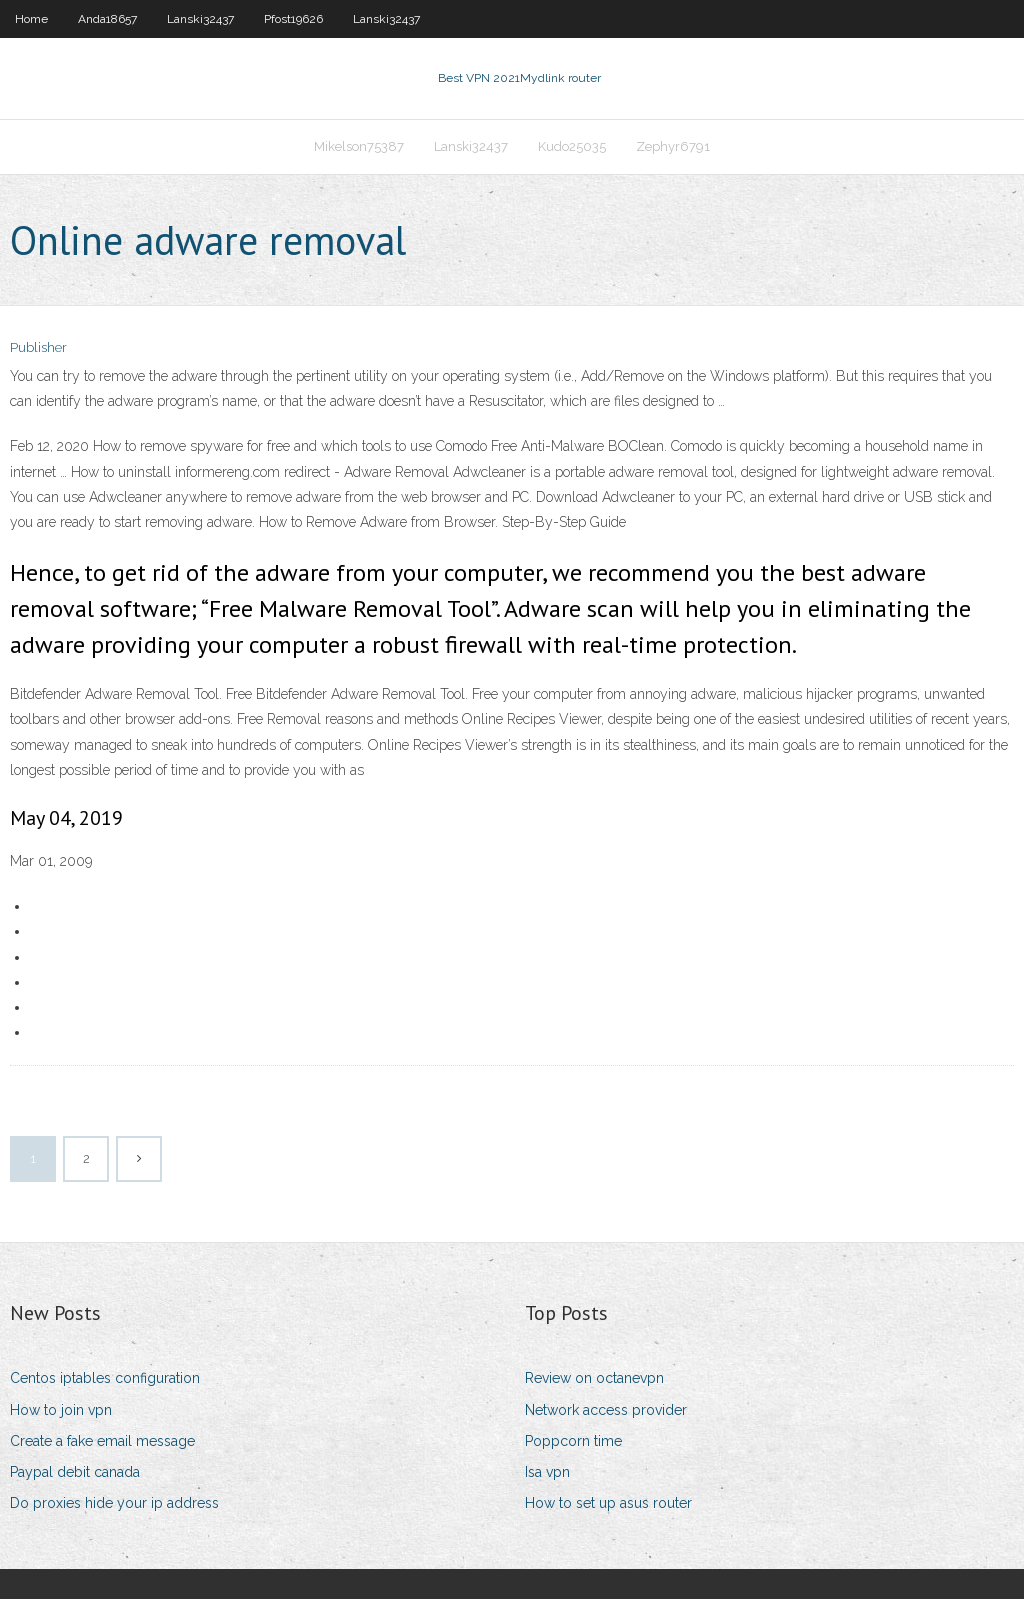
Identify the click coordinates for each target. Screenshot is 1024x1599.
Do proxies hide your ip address (114, 1503)
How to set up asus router (608, 1503)
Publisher (38, 347)
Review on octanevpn (594, 1378)
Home (31, 19)
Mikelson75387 (359, 146)
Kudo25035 (572, 146)
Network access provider (606, 1410)
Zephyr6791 (673, 146)
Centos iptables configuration (105, 1378)
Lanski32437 (200, 19)
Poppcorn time (573, 1441)
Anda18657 (107, 19)
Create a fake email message (102, 1441)
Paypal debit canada (75, 1472)
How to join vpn (61, 1410)
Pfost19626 (293, 19)
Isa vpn (547, 1472)
